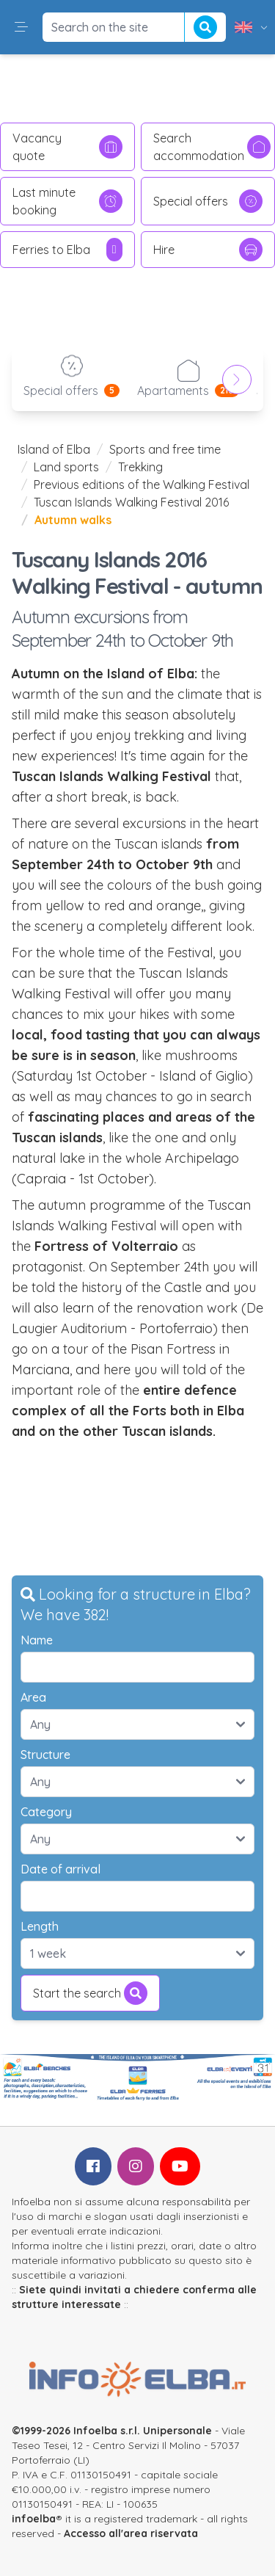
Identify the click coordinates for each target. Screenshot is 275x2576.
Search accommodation (212, 147)
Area (33, 1697)
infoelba (34, 2518)
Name (37, 1640)
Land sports (66, 467)
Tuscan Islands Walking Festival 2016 (131, 502)
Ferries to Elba (67, 249)
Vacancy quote (67, 147)
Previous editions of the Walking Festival (141, 484)
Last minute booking (67, 201)
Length (40, 1926)
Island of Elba (54, 449)
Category (46, 1811)
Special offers (208, 201)
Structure (45, 1754)
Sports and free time (165, 449)
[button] (21, 27)
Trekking (140, 467)
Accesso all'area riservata (131, 2533)
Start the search (90, 1993)
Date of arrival (60, 1869)
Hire (208, 249)
